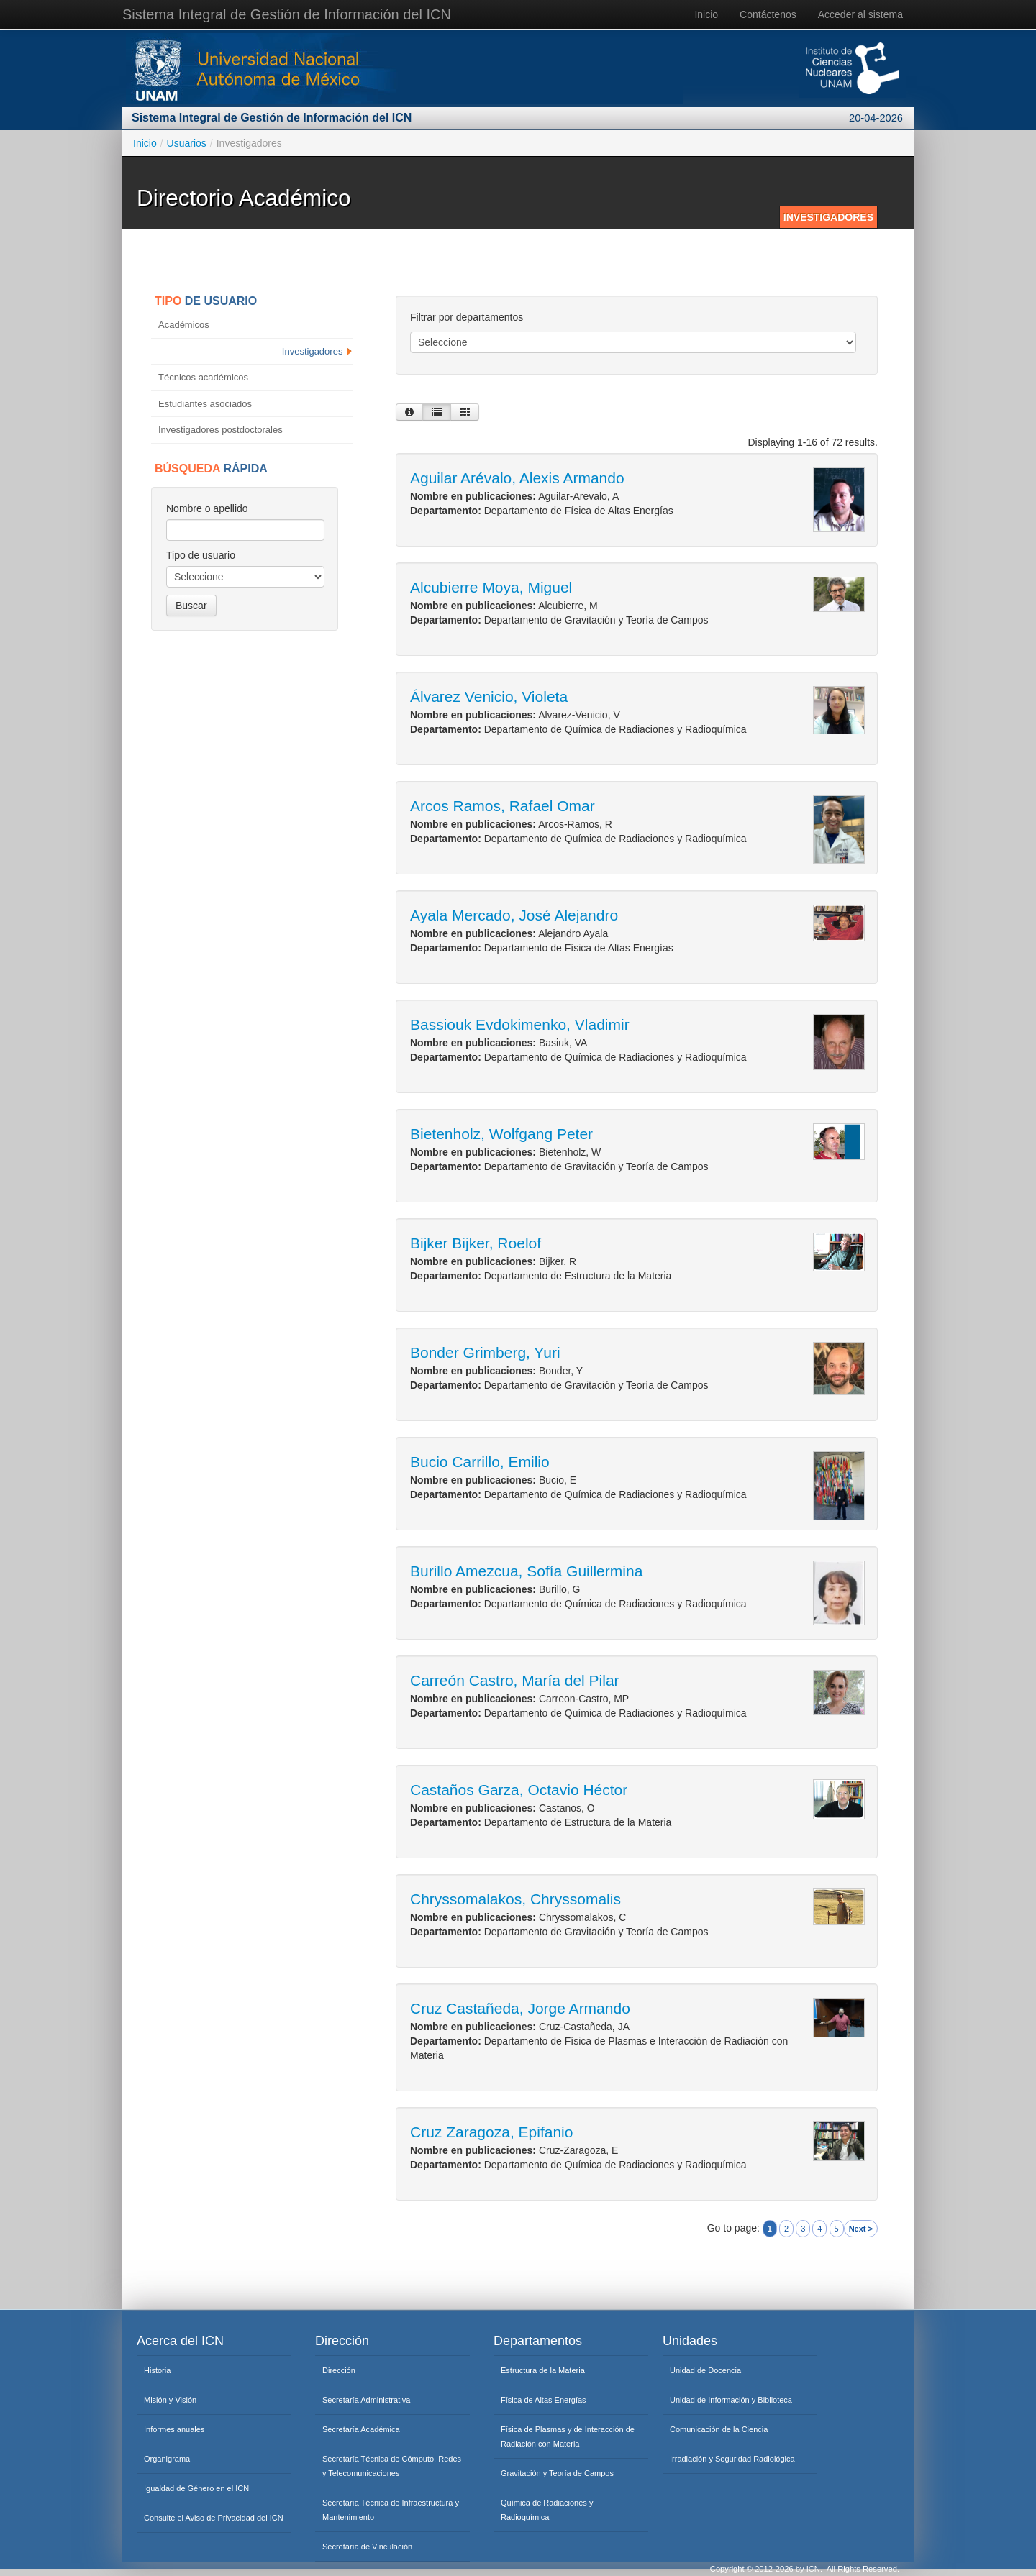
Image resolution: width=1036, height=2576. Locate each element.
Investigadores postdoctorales (221, 429)
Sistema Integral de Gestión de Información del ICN (286, 14)
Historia (157, 2370)
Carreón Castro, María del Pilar (514, 1680)
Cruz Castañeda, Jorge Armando (520, 2008)
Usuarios (186, 143)
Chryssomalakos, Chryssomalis (515, 1899)
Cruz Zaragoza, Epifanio (491, 2132)
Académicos (185, 324)
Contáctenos (768, 14)
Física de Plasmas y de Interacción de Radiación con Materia (568, 2436)
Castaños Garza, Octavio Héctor (518, 1789)
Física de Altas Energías (543, 2399)
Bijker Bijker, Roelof (475, 1243)
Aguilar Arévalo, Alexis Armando (517, 478)
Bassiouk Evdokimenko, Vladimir (520, 1024)
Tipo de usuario (200, 555)
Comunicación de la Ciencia (719, 2429)
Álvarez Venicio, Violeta (489, 696)
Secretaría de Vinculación (367, 2546)
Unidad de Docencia (705, 2370)
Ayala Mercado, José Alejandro (514, 915)
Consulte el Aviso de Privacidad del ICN (213, 2517)
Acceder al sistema (860, 14)
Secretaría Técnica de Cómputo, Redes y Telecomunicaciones (391, 2465)
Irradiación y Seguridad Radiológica (732, 2458)
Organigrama (167, 2458)
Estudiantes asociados (206, 403)
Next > (861, 2228)
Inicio (706, 14)
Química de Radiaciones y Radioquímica (547, 2509)
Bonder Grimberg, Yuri (485, 1352)
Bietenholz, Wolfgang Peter (501, 1133)
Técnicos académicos (204, 377)
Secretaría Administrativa (366, 2399)
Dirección (338, 2370)
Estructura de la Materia (543, 2370)
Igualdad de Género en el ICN (196, 2488)
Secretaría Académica (361, 2429)
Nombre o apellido (207, 508)
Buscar (191, 605)
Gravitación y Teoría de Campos (557, 2473)
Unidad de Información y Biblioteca (731, 2399)
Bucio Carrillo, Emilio (480, 1461)
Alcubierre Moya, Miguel (491, 587)
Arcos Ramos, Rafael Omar (502, 806)
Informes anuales (174, 2429)
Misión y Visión (170, 2399)
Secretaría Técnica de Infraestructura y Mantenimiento (390, 2509)
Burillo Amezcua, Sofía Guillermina (526, 1571)
